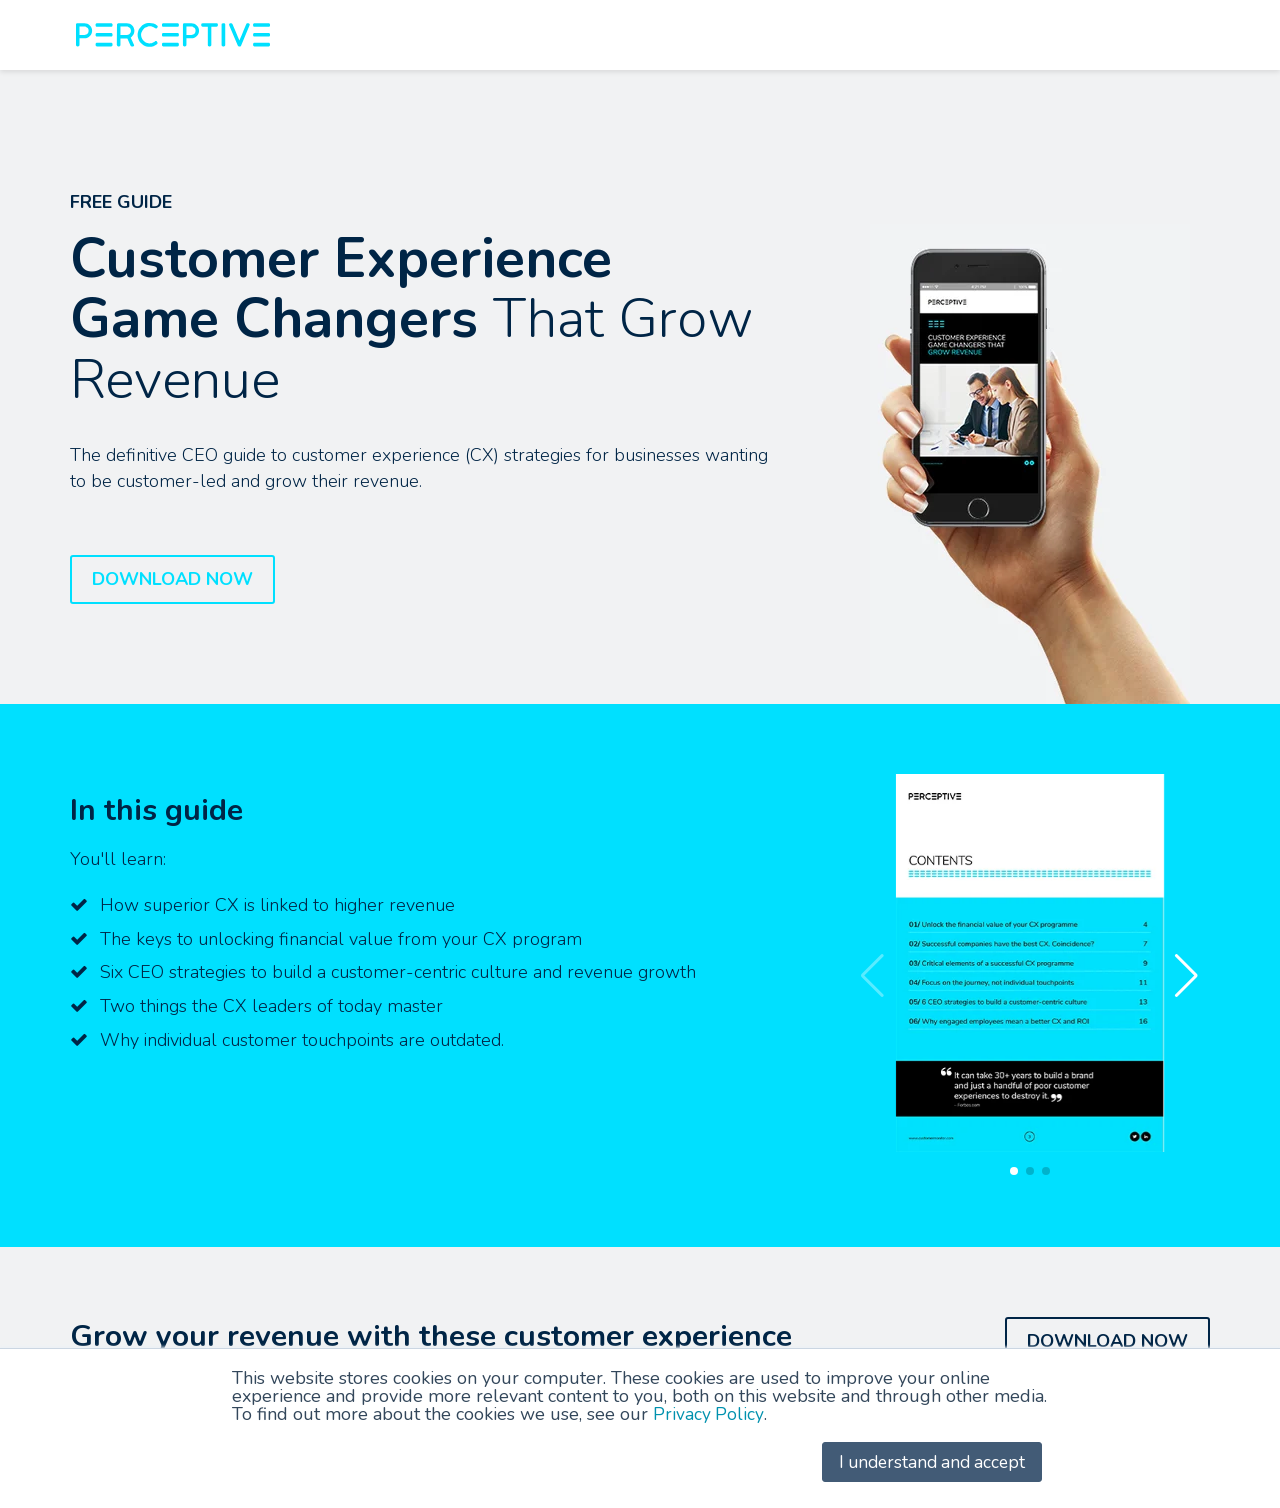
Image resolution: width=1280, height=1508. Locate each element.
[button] (1186, 976)
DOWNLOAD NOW (172, 579)
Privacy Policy (708, 1415)
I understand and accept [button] (927, 1462)
